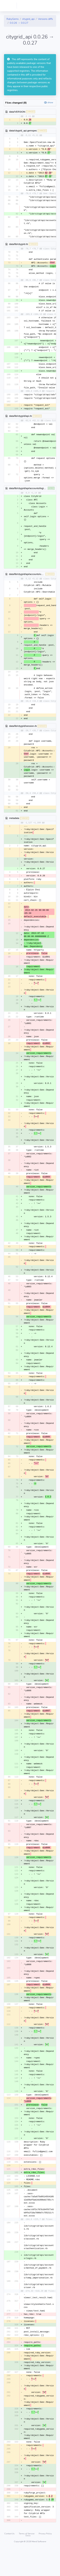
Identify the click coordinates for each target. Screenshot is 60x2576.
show (50, 102)
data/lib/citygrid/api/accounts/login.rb (28, 492)
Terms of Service (27, 2561)
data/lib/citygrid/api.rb (20, 419)
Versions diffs (45, 19)
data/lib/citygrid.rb (18, 245)
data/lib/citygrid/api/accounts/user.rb (28, 579)
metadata (14, 825)
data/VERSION (17, 111)
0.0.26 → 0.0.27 (19, 23)
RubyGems (12, 19)
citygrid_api (28, 19)
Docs (28, 2563)
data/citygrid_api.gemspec (23, 130)
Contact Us (9, 2561)
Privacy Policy (45, 2561)
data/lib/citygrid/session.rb (23, 732)
